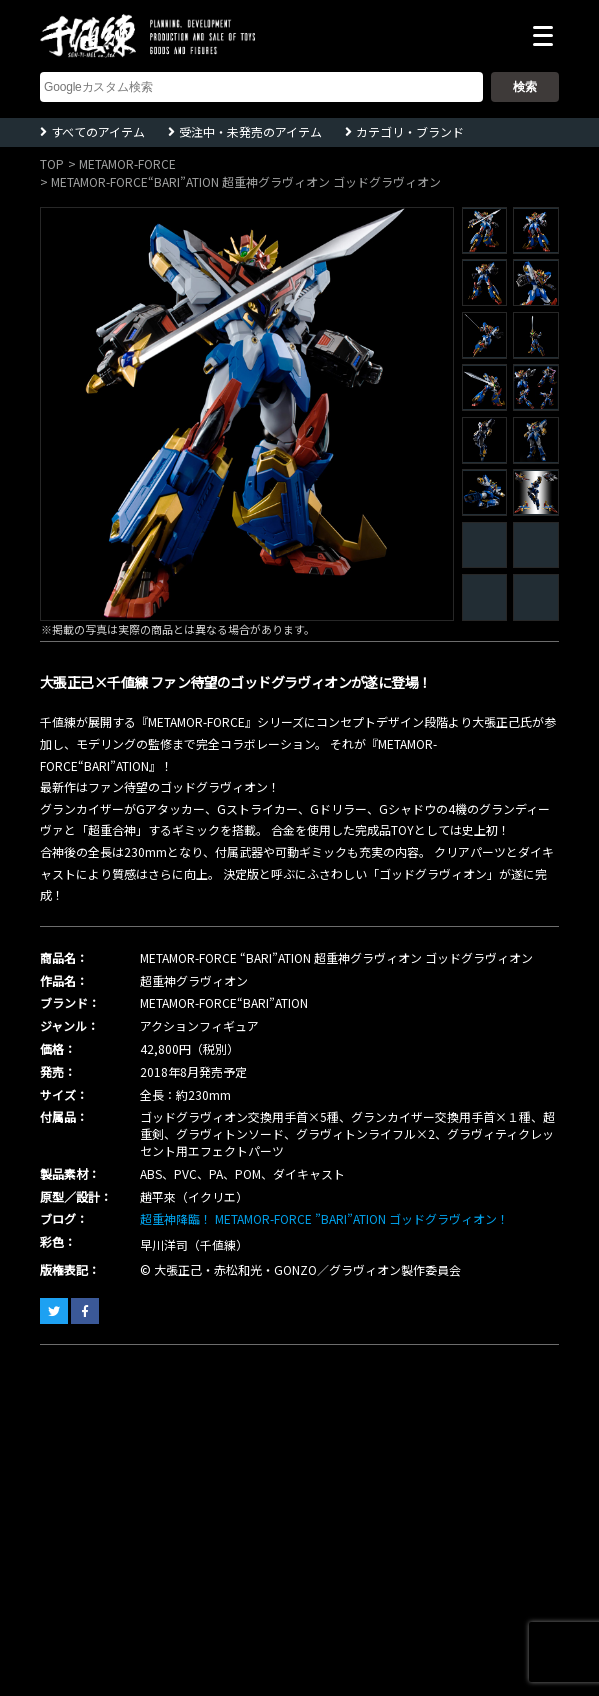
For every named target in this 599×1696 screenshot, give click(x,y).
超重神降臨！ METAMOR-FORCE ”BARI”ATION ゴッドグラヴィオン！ (324, 1218)
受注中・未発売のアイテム (250, 131)
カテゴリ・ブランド (410, 131)
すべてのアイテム (98, 131)
